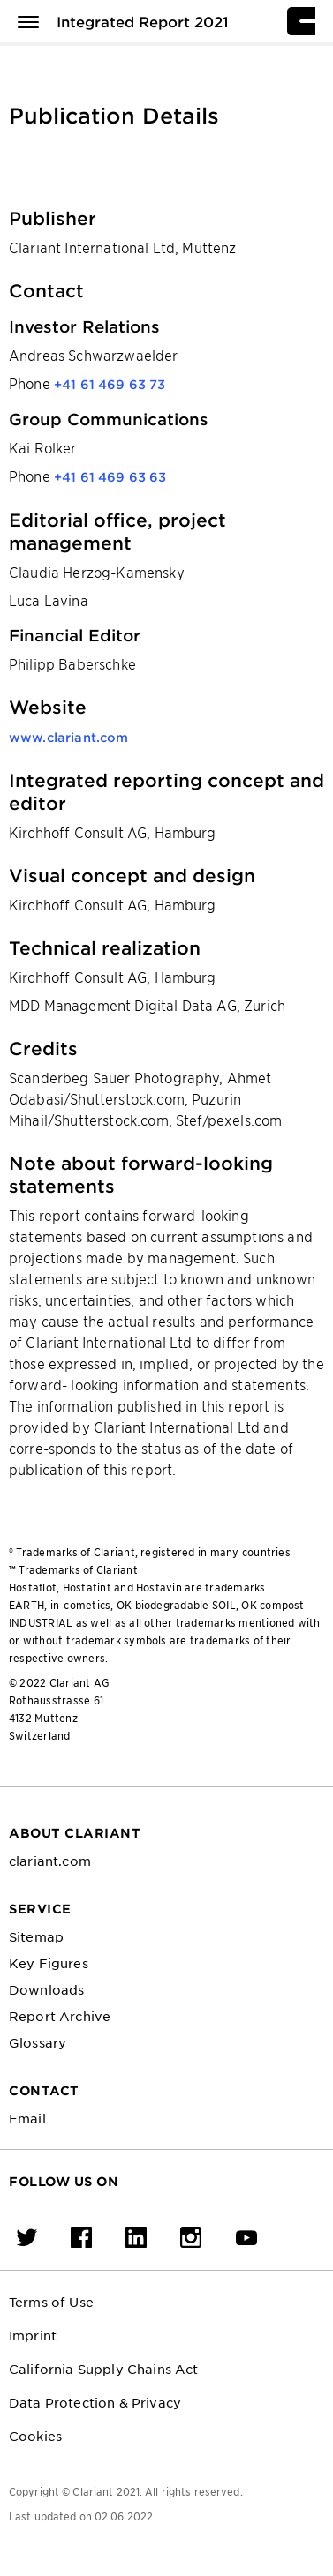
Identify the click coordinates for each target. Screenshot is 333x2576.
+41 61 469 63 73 (110, 384)
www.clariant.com (69, 737)
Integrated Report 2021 (143, 21)
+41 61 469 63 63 (110, 476)
